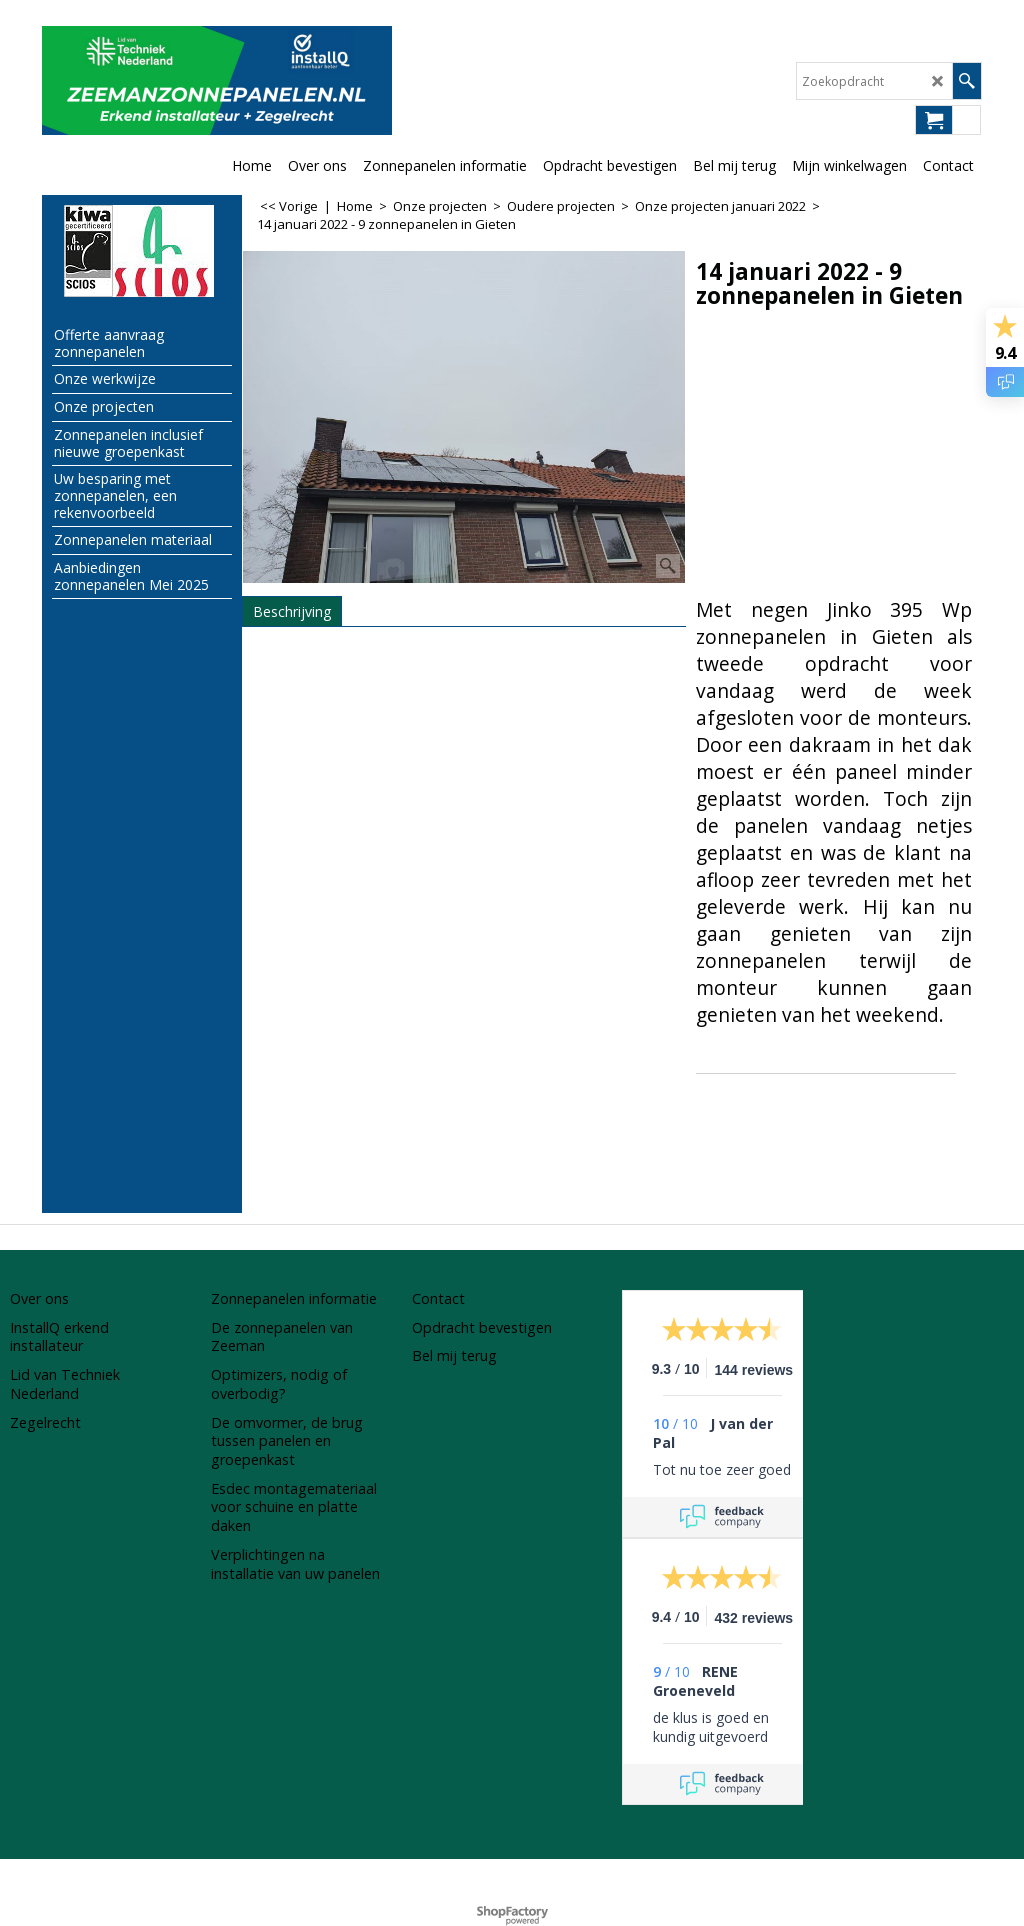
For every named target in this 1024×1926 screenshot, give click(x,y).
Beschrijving (292, 611)
